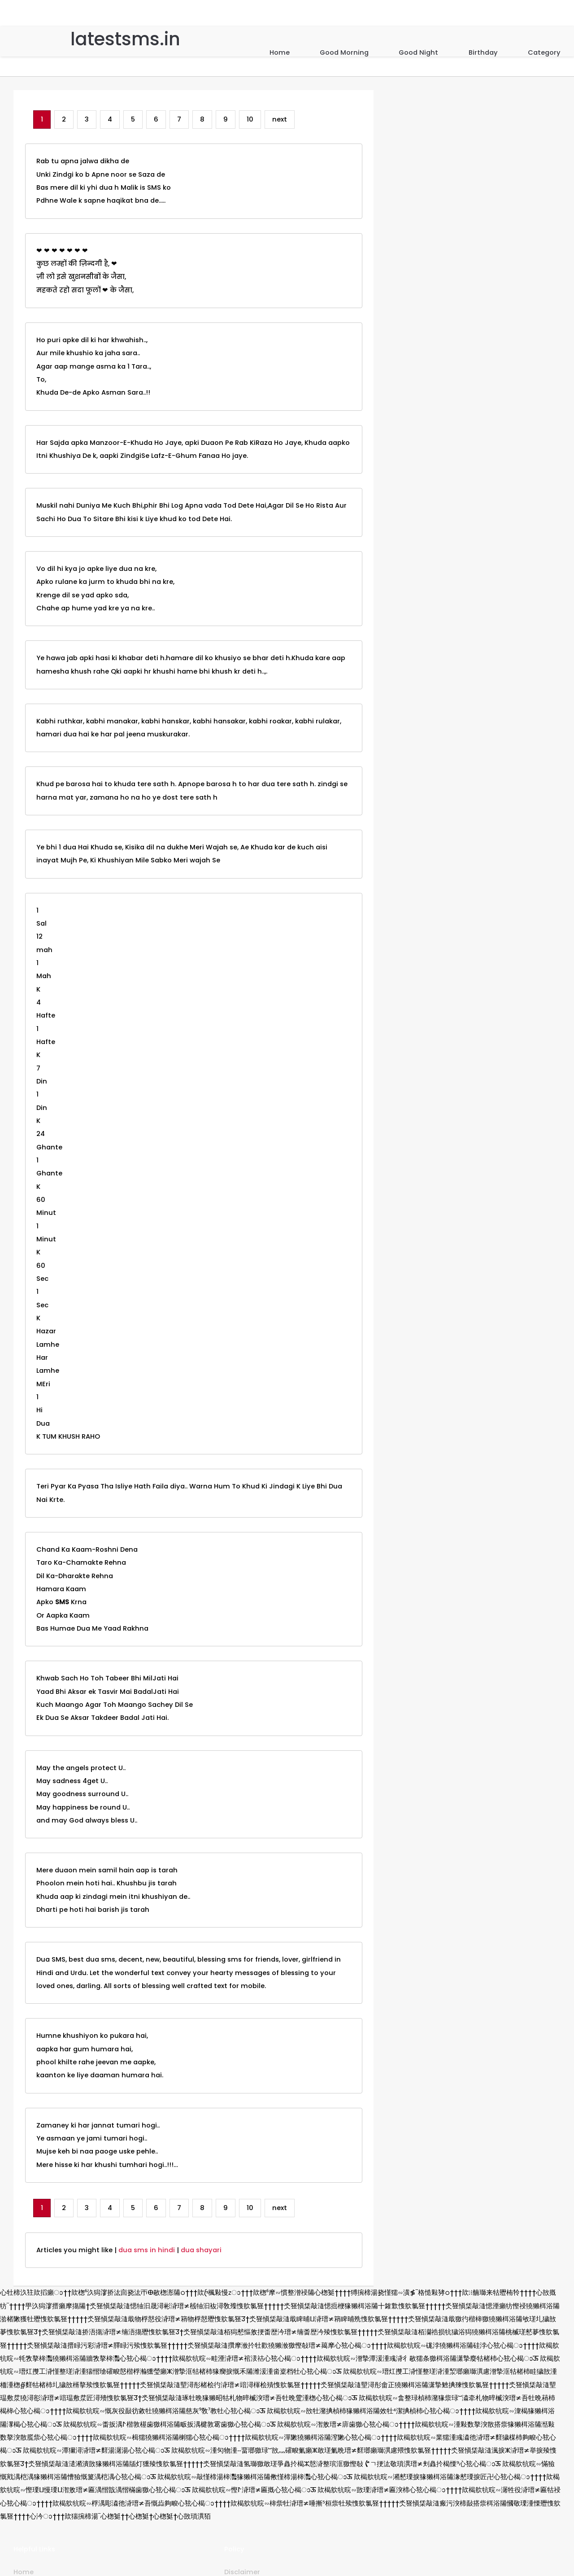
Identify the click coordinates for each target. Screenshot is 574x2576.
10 (250, 119)
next (279, 119)
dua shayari (201, 2249)
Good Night (418, 52)
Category (544, 52)
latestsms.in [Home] (125, 39)
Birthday (483, 52)
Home (280, 52)
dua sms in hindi (146, 2249)
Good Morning (344, 52)
